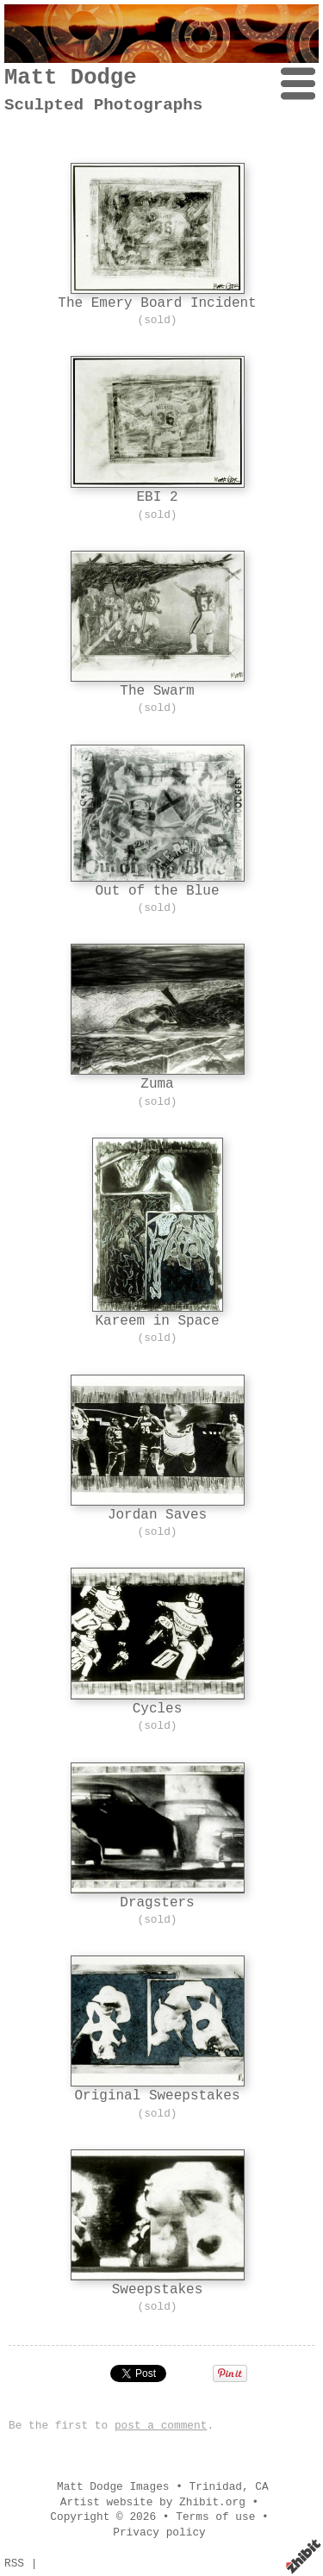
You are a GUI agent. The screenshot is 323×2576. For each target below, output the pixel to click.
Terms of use (215, 2517)
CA (261, 2486)
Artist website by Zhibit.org (152, 2502)
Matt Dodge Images (113, 2486)
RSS (14, 2563)
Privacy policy (159, 2532)
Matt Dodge (70, 77)
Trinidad (215, 2486)
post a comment (161, 2425)
